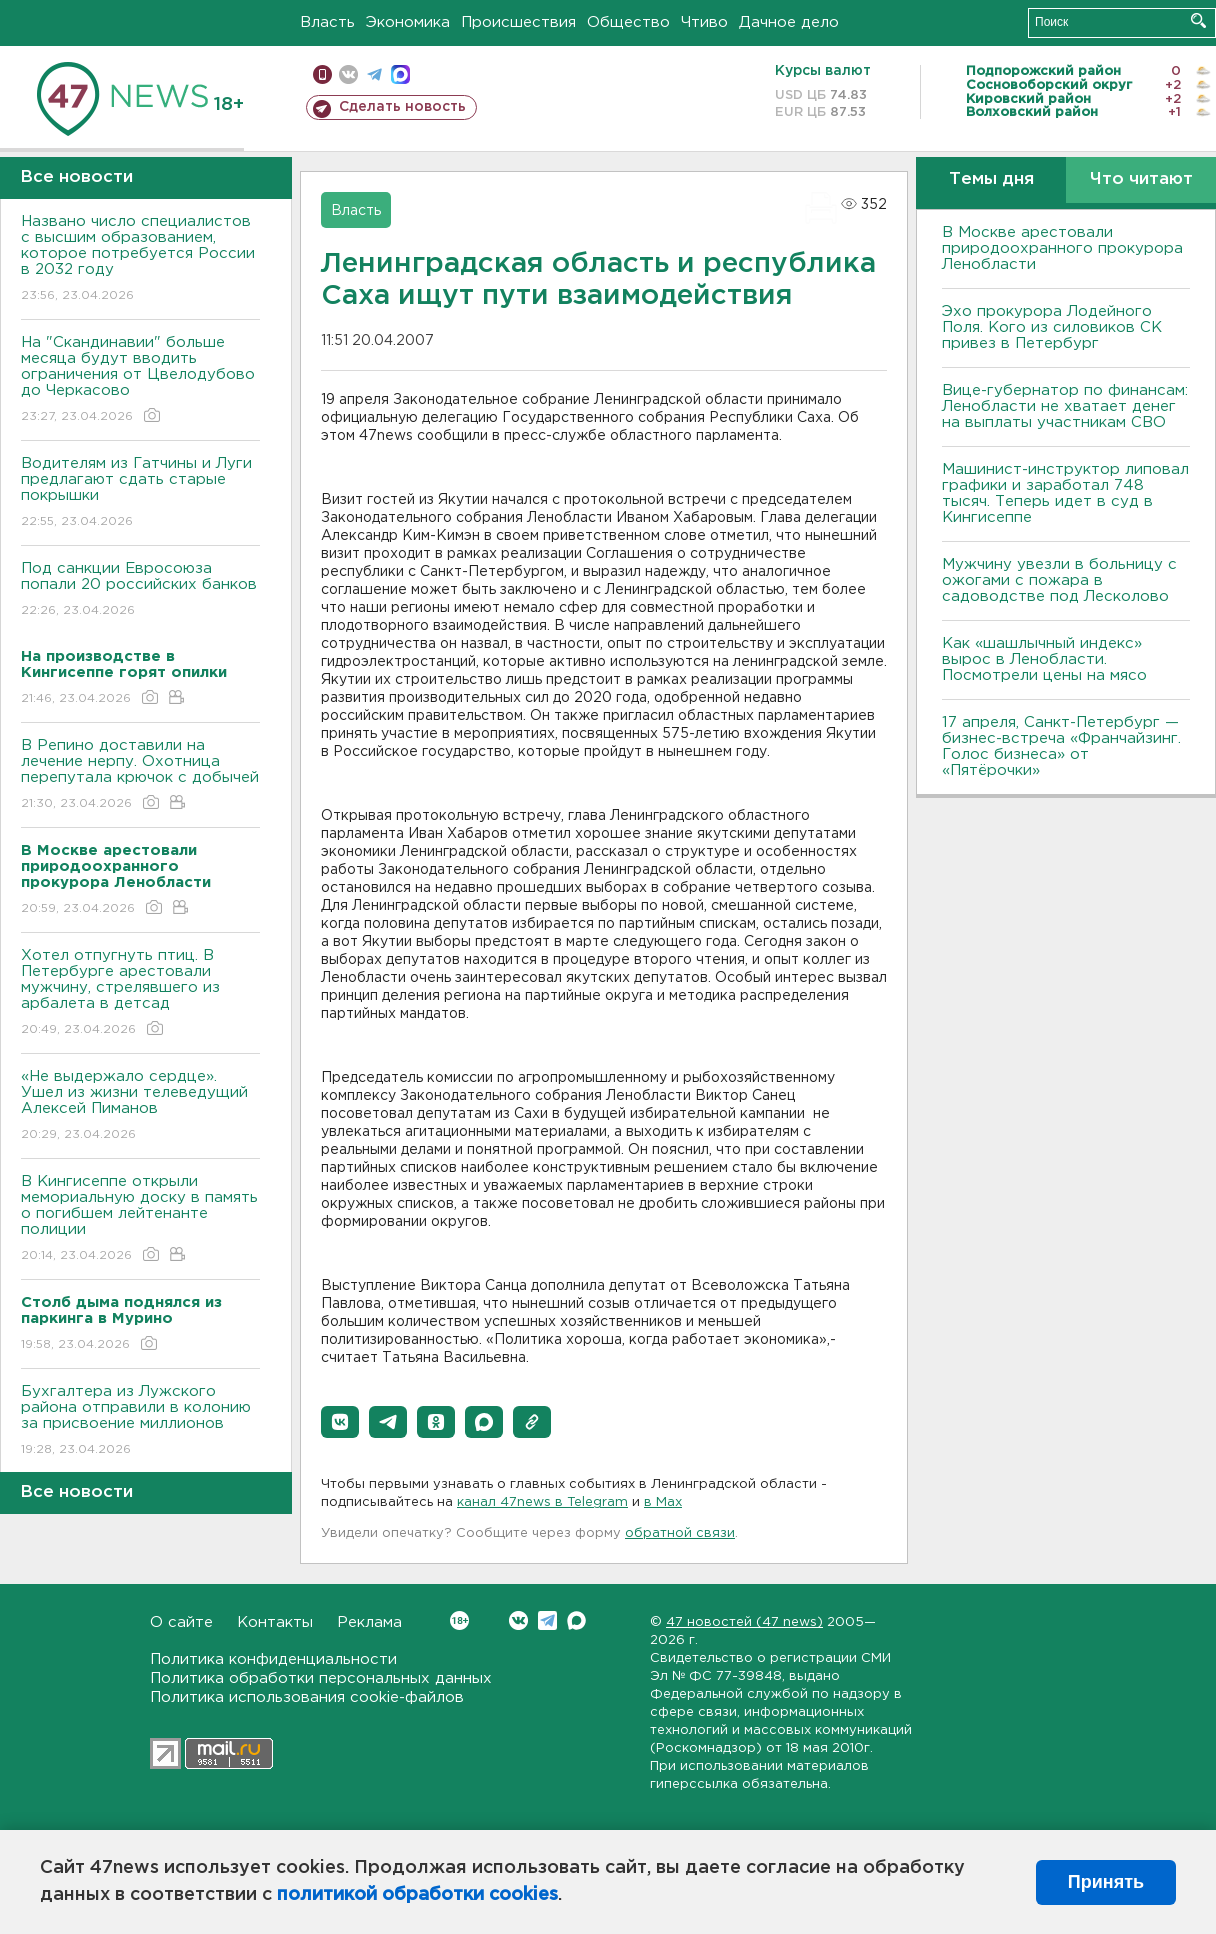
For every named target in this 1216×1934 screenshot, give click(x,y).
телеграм (374, 74)
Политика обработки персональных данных (321, 1678)
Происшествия (518, 22)
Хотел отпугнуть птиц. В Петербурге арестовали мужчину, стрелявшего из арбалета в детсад (140, 993)
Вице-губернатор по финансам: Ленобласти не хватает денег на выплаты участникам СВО (1065, 406)
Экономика (408, 22)
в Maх (663, 1502)
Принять (1106, 1882)
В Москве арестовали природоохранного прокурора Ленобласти (1062, 248)
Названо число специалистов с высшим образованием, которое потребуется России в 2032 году (140, 259)
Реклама (369, 1622)
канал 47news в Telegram (542, 1502)
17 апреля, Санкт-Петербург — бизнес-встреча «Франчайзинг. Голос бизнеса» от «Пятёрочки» (1061, 746)
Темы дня (991, 179)
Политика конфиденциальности (273, 1659)
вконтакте (348, 74)
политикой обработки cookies (417, 1895)
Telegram (547, 1620)
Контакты (275, 1622)
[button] (340, 1422)
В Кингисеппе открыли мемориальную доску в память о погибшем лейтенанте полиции (140, 1219)
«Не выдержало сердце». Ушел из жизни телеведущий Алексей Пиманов (140, 1106)
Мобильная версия (322, 74)
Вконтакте (459, 1620)
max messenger (400, 74)
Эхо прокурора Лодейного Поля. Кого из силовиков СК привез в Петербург (1052, 327)
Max (576, 1620)
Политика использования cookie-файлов (307, 1697)
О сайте (181, 1622)
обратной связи (680, 1533)
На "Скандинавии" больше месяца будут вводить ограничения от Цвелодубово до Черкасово (140, 380)
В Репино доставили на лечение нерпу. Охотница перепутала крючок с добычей (140, 775)
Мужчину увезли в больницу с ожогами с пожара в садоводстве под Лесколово (1059, 580)
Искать (1198, 20)
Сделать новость (402, 107)
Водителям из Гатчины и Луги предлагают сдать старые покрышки (140, 493)
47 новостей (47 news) (744, 1622)
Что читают (1141, 179)
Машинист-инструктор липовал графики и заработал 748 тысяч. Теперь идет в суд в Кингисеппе (1065, 493)
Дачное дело (789, 22)
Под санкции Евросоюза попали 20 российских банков (140, 590)
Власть (327, 22)
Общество (628, 22)
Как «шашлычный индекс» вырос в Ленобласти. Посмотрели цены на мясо (1047, 659)
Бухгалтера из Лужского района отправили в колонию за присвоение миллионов (140, 1421)
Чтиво (704, 22)
